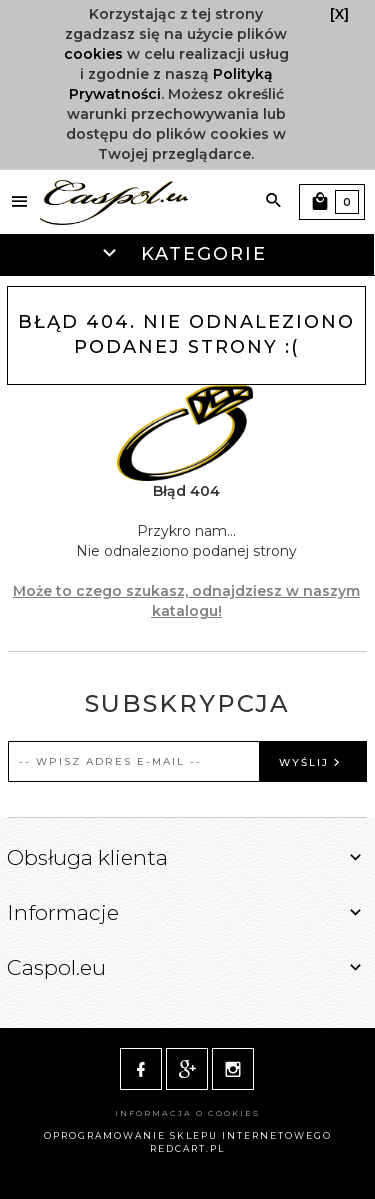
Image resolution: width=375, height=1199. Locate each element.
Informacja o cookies (187, 1113)
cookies (93, 54)
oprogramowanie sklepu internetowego (188, 1135)
